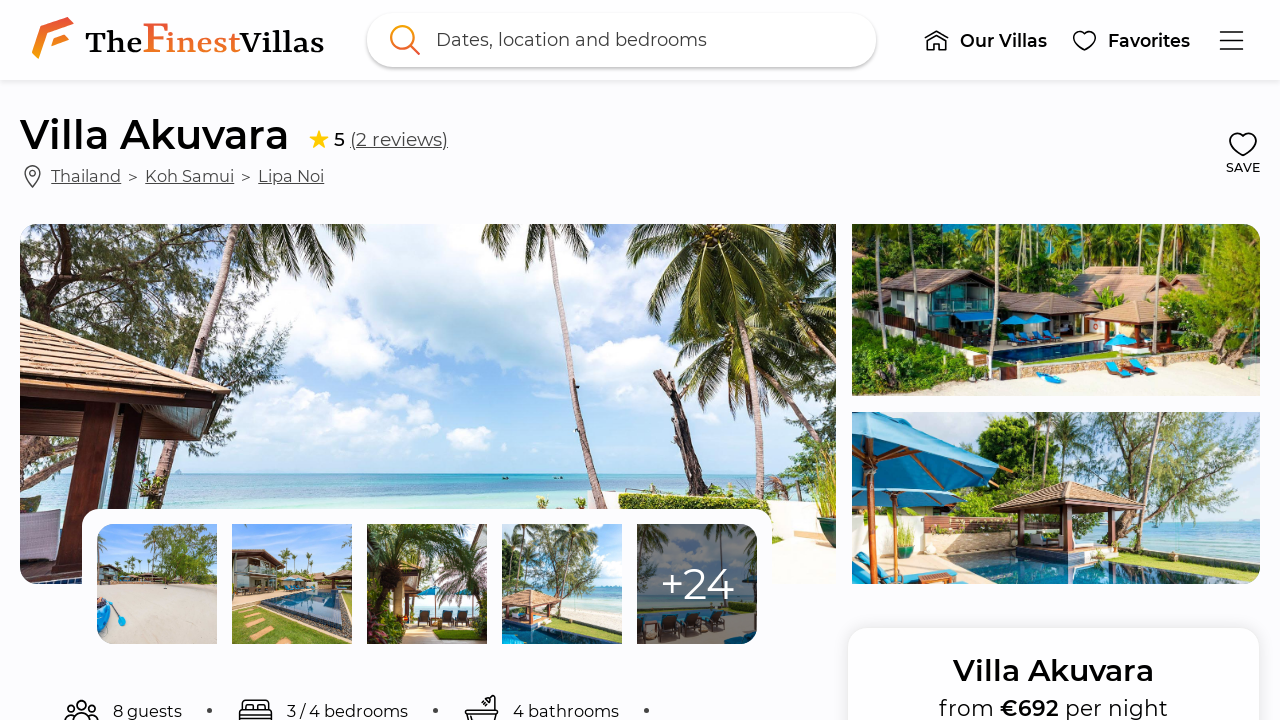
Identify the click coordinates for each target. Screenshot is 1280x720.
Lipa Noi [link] (291, 176)
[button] (985, 40)
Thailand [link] (86, 176)
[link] (182, 40)
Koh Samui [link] (189, 176)
